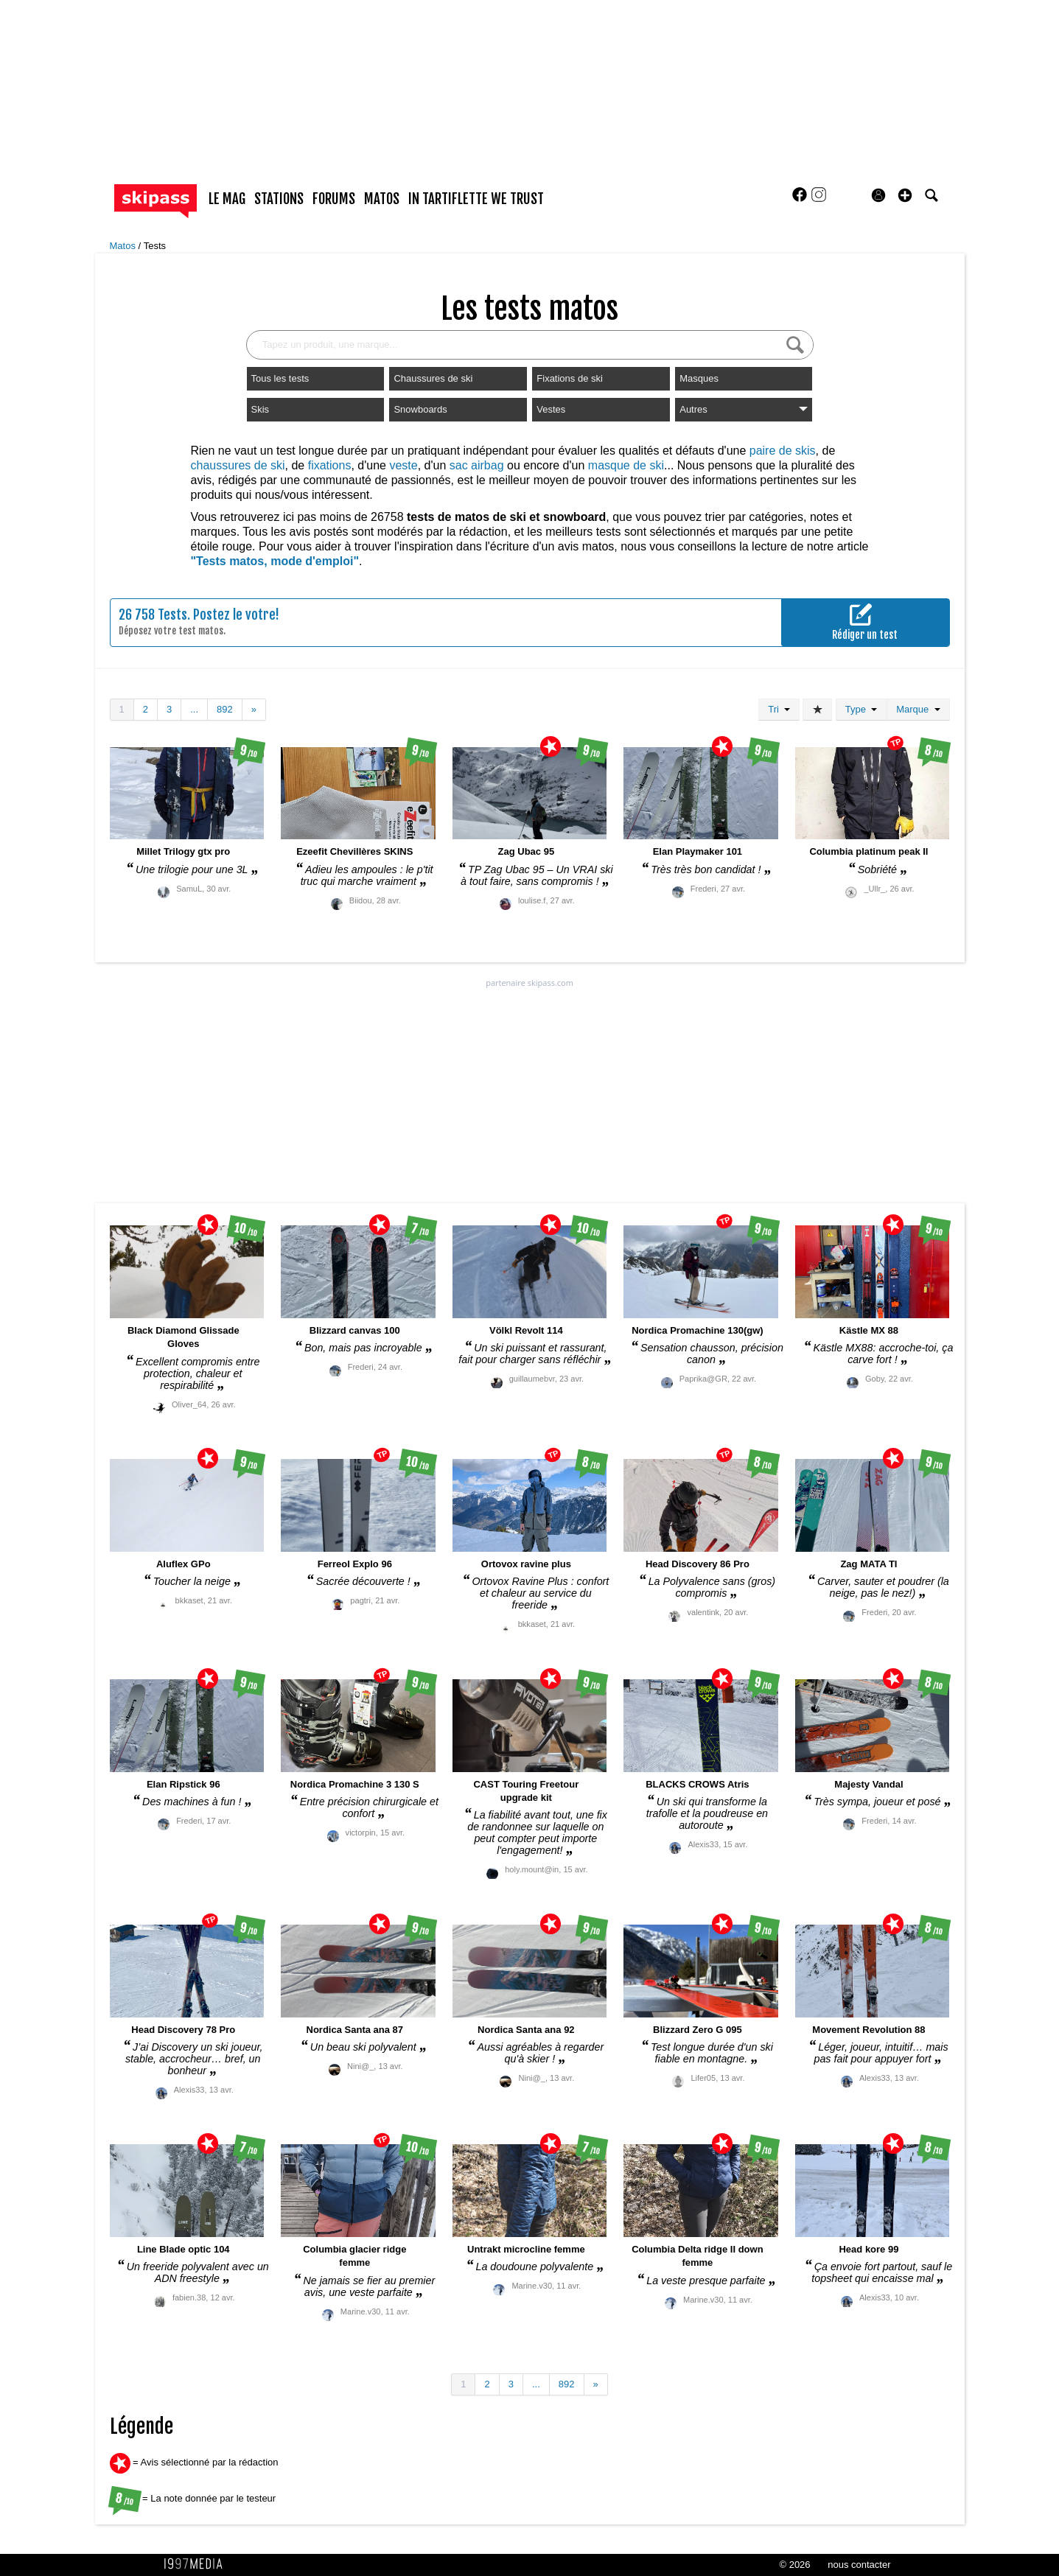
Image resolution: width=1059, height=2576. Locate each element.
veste (403, 465)
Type (861, 709)
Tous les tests (280, 378)
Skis (260, 409)
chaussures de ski (238, 465)
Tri (779, 709)
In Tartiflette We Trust (476, 199)
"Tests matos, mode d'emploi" (275, 561)
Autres (743, 409)
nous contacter (859, 2564)
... (194, 709)
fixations (330, 465)
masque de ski (626, 465)
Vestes (551, 409)
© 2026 (794, 2564)
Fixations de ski (570, 378)
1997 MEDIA (197, 2564)
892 (225, 709)
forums (333, 199)
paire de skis (782, 450)
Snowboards (420, 409)
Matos (124, 245)
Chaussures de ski (433, 378)
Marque (918, 709)
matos (381, 199)
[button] (905, 195)
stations (279, 199)
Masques (699, 378)
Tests (155, 245)
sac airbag (477, 465)
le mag (227, 199)
